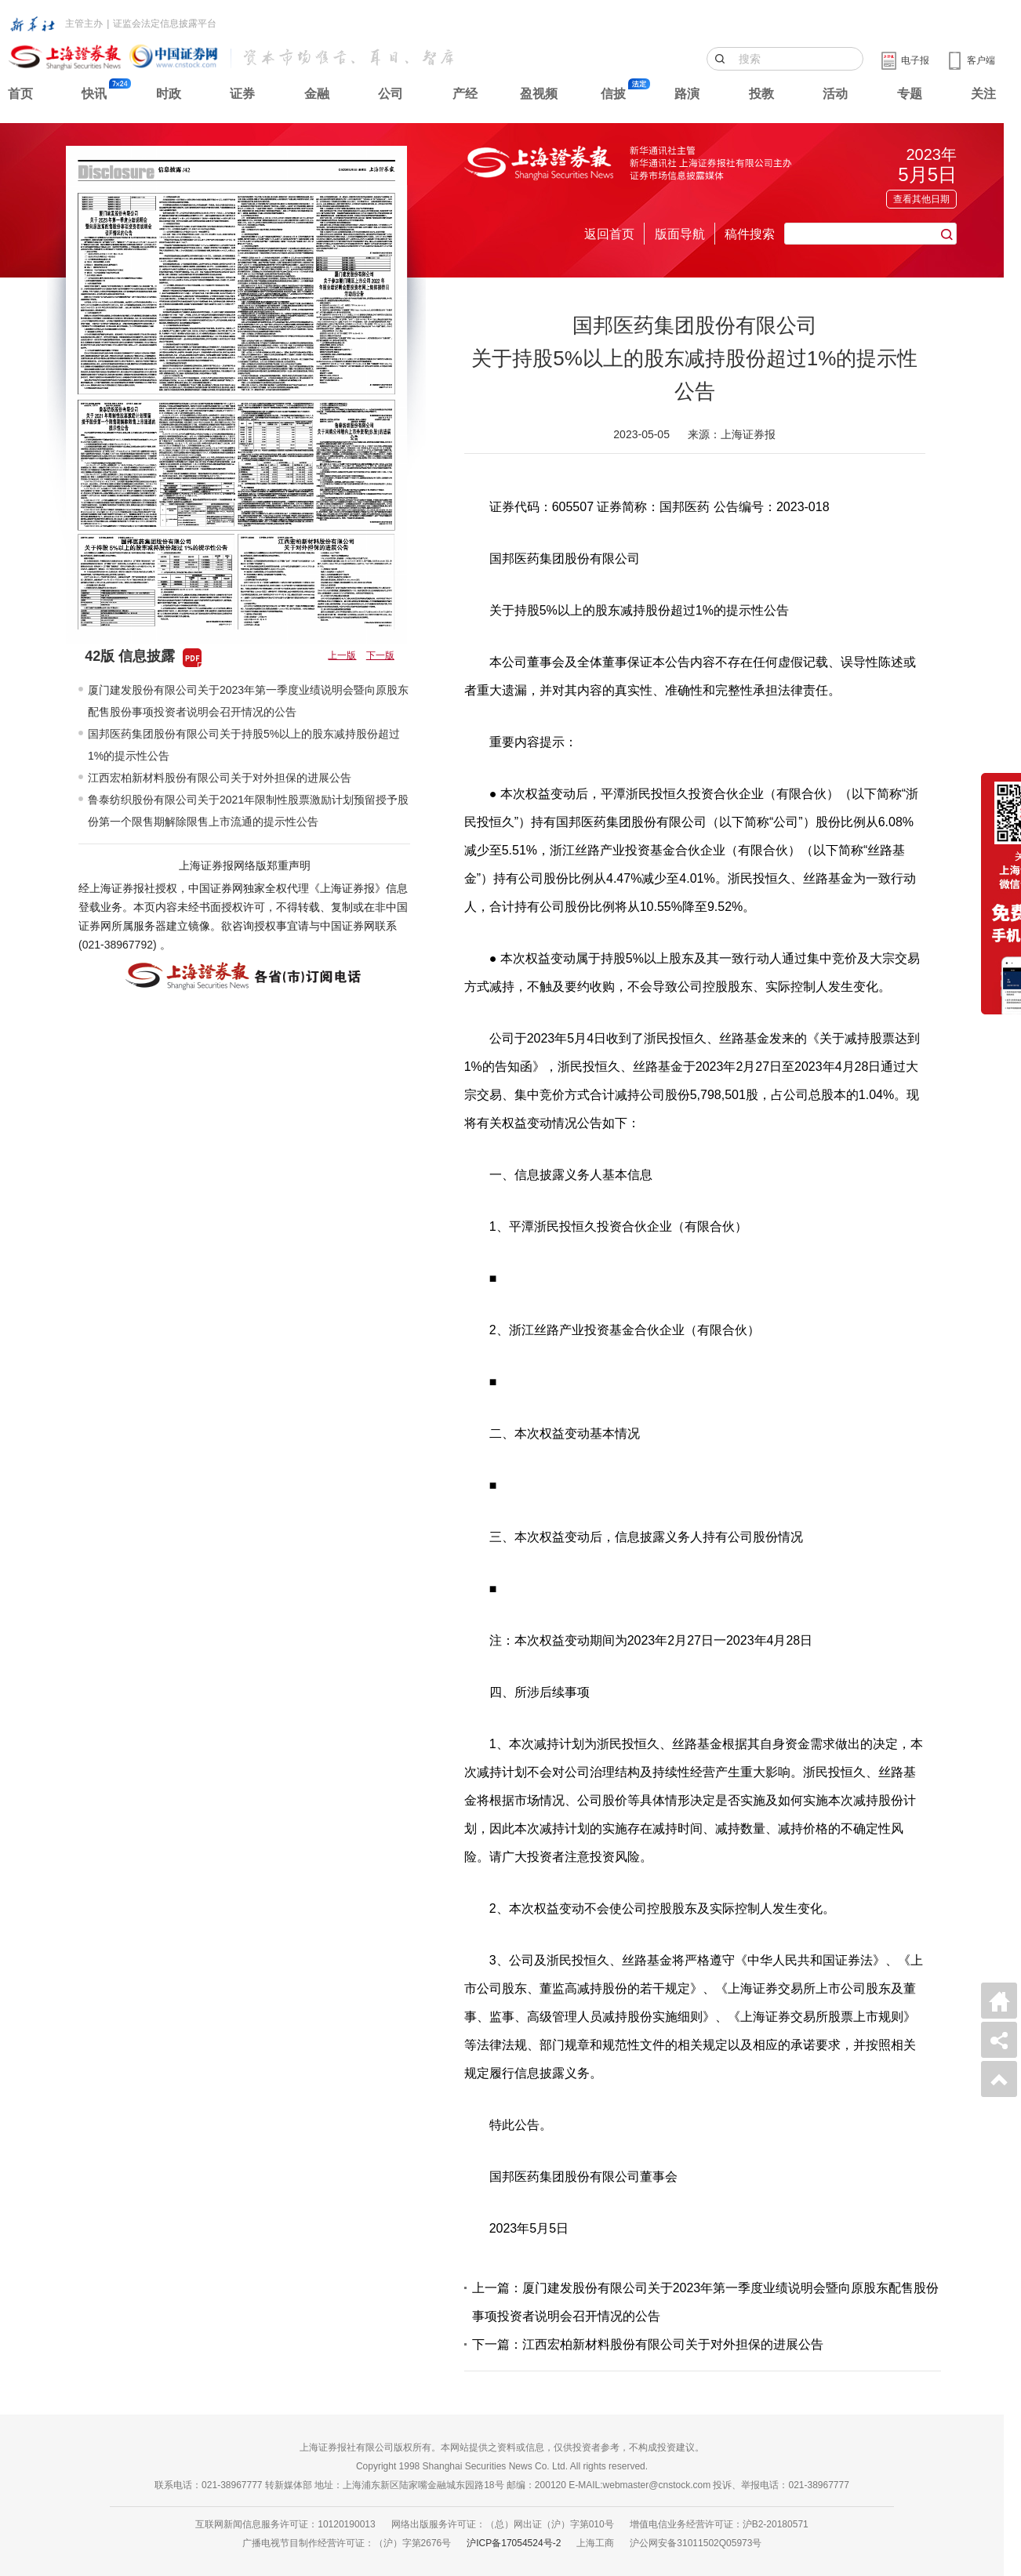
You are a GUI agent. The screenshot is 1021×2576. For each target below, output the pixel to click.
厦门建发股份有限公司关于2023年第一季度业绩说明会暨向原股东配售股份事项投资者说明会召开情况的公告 (248, 701)
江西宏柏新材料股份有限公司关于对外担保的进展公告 (219, 777)
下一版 (380, 655)
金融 (316, 93)
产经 (465, 93)
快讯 (94, 93)
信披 (613, 93)
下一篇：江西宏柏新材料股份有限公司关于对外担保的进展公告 (647, 2344)
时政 (168, 93)
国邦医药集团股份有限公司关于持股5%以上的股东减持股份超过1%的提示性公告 (244, 744)
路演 (686, 93)
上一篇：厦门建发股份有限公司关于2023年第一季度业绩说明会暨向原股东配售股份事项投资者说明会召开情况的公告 (705, 2302)
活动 (835, 93)
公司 (390, 93)
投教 (761, 93)
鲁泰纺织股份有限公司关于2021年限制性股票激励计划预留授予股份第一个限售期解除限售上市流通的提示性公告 (248, 810)
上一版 (342, 655)
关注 (983, 93)
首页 (20, 93)
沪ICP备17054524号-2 (514, 2543)
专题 (909, 93)
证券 (242, 93)
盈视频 (539, 93)
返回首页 (609, 234)
